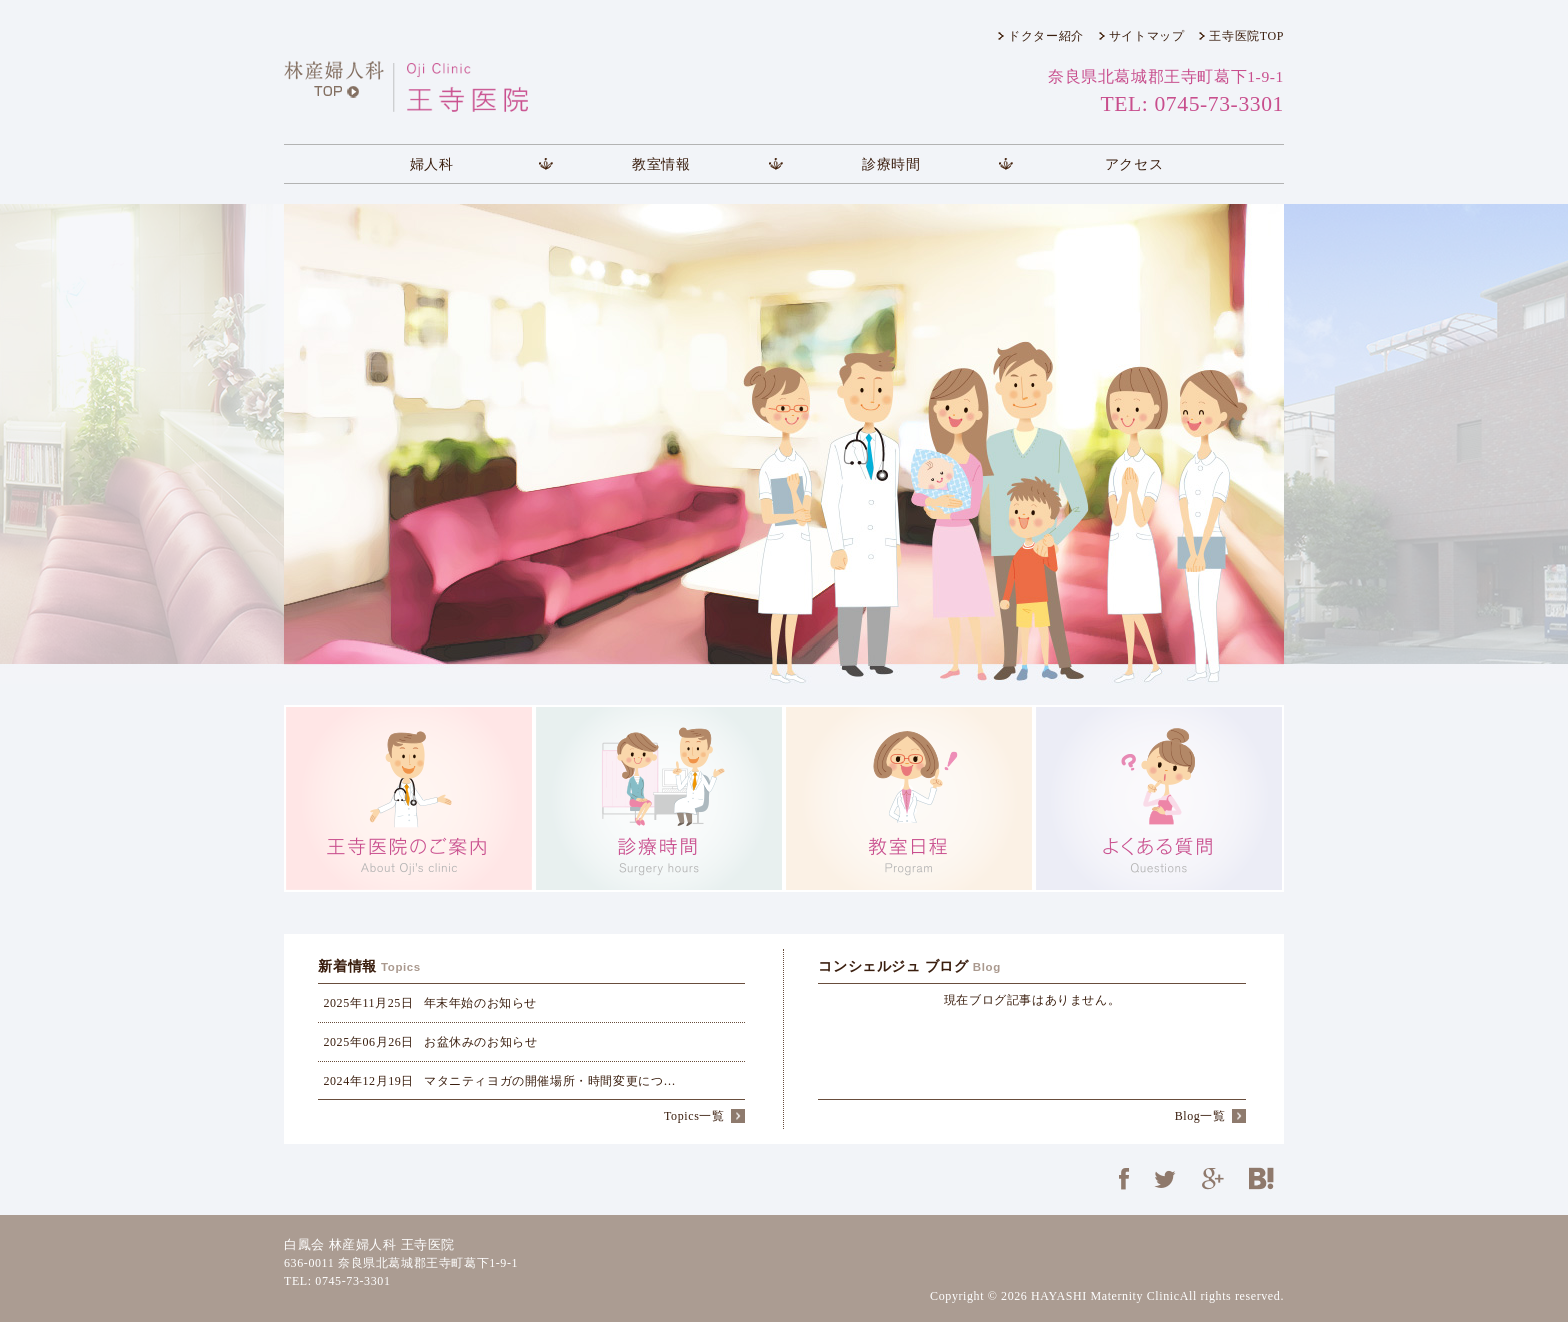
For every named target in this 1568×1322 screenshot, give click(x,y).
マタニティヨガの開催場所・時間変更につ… (499, 1081)
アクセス (1134, 164)
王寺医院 (449, 87)
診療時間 (891, 164)
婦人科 (432, 164)
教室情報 (661, 164)
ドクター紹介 (1046, 36)
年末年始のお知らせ (430, 1003)
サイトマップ (1147, 36)
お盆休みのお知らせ (430, 1042)
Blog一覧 (1200, 1116)
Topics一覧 (694, 1116)
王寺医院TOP (1246, 36)
